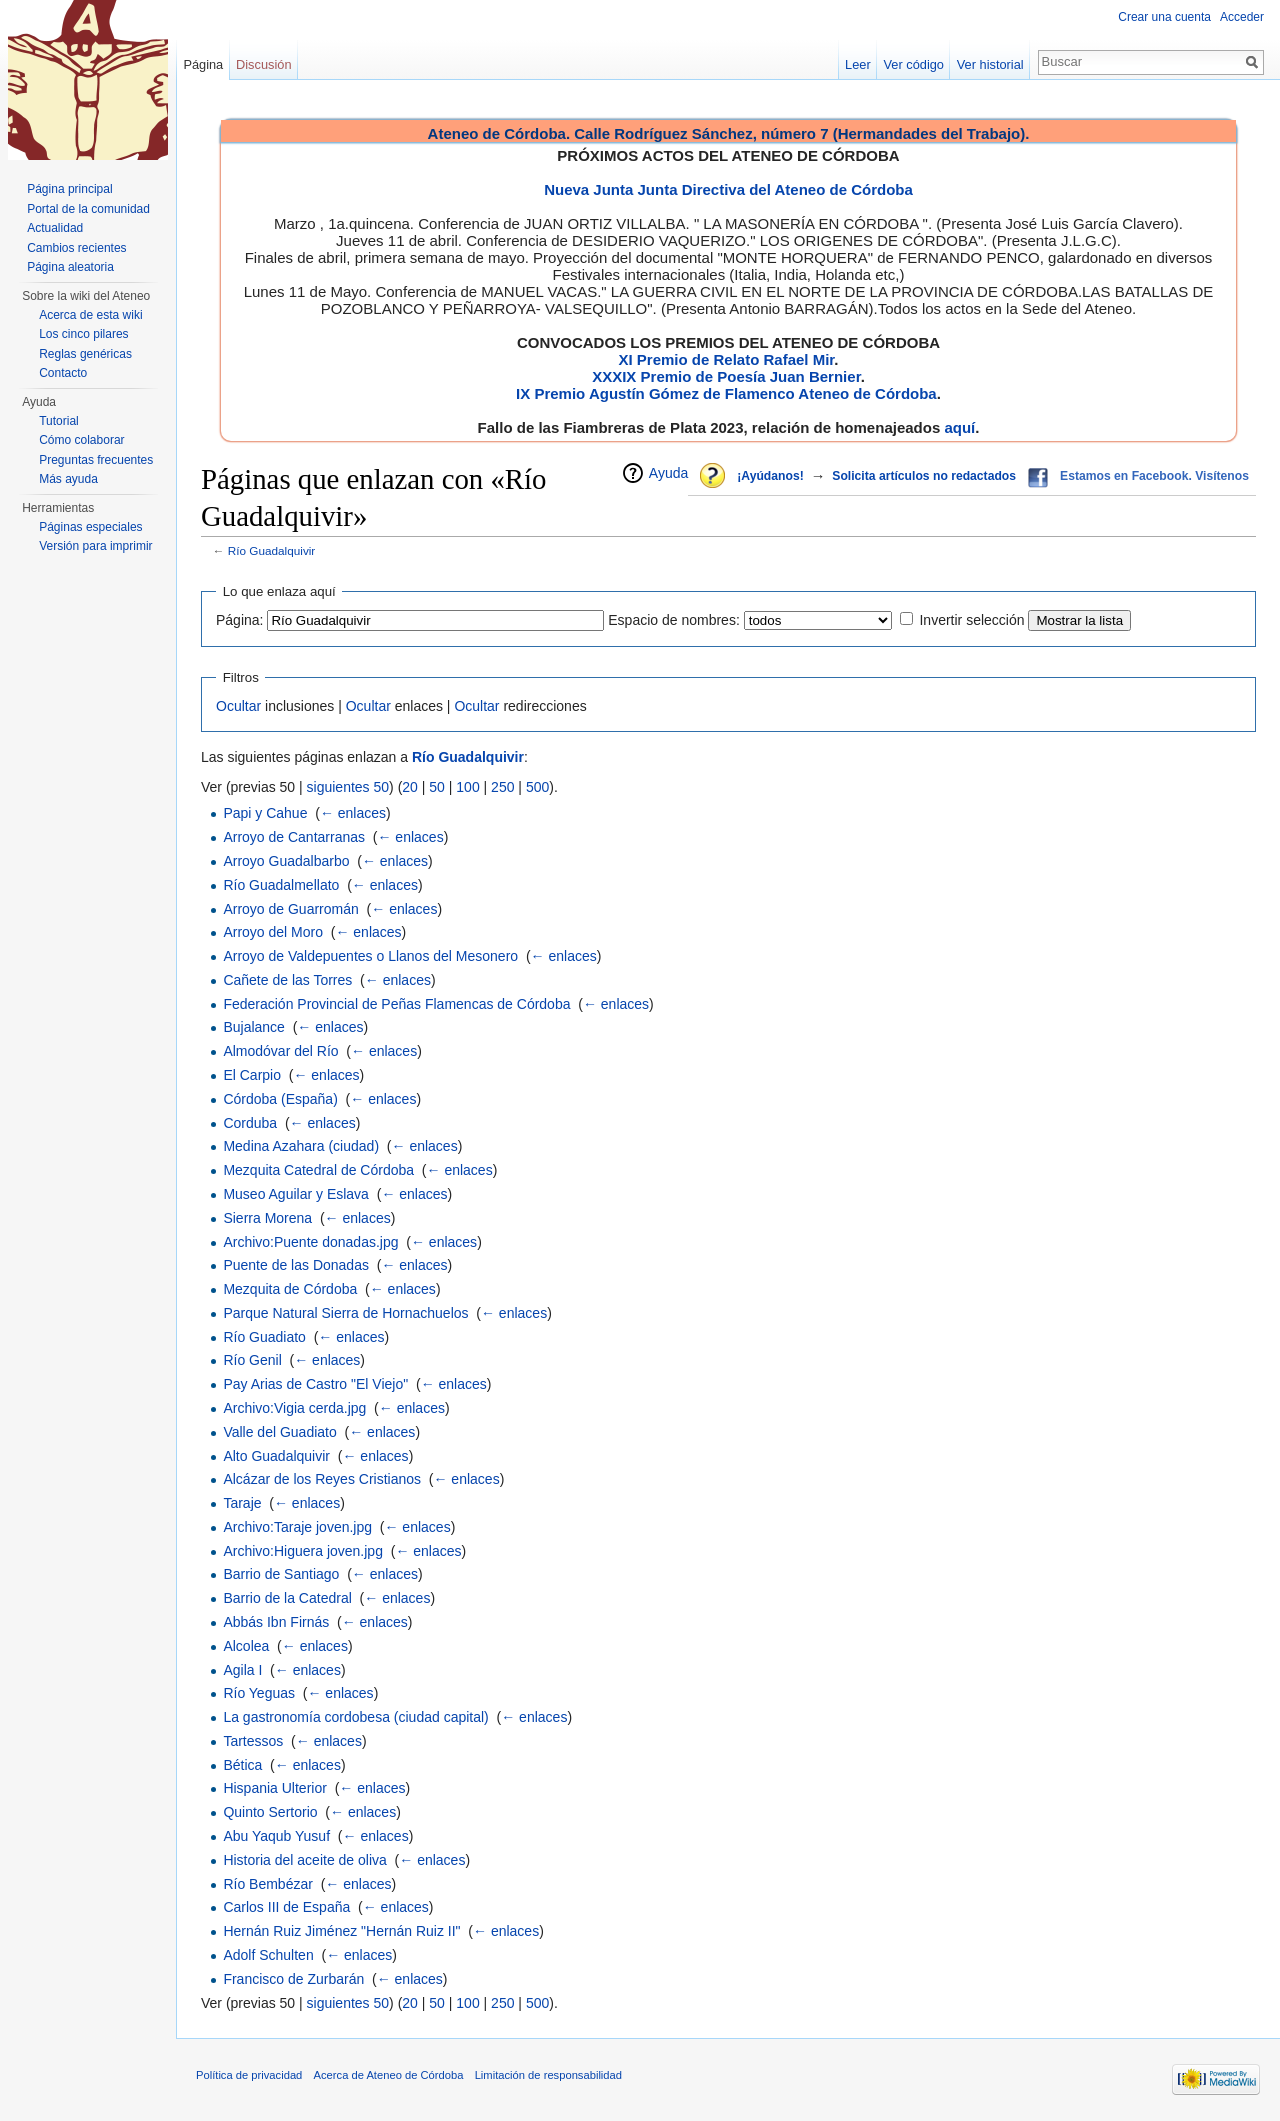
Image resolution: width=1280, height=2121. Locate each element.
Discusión (263, 64)
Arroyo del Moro (273, 932)
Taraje (242, 1503)
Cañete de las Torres (287, 980)
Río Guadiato (264, 1337)
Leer (858, 64)
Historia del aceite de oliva (304, 1860)
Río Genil (252, 1360)
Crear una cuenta (1164, 17)
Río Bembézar (267, 1884)
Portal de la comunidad (88, 209)
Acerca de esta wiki (90, 315)
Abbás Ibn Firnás (276, 1622)
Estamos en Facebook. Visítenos (1154, 476)
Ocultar (238, 706)
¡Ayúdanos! (770, 476)
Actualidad (55, 228)
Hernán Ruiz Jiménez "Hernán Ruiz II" (341, 1931)
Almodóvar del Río (280, 1051)
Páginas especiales (90, 527)
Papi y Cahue (265, 813)
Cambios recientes (76, 248)
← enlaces (353, 813)
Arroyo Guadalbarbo (286, 861)
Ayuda (668, 473)
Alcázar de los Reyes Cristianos (322, 1479)
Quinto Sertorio (270, 1812)
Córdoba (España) (280, 1099)
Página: (239, 620)
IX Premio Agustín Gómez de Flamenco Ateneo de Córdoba (726, 393)
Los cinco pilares (83, 334)
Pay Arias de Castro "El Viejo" (315, 1384)
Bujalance (254, 1027)
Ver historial (990, 64)
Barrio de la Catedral (287, 1598)
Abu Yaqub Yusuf (276, 1836)
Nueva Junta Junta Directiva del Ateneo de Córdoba (728, 189)
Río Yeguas (259, 1693)
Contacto (63, 373)
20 (410, 787)
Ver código (914, 64)
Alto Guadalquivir (276, 1456)
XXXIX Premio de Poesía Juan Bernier (726, 376)
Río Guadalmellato (281, 885)
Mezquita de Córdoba (290, 1289)
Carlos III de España (286, 1907)
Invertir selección (971, 620)
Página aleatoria (70, 267)
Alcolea (246, 1646)
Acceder (1242, 17)
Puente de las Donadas (296, 1265)
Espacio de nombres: (674, 620)
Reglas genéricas (85, 354)
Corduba (250, 1123)
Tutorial (59, 421)
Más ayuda (68, 479)
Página (203, 64)
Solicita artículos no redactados (924, 476)
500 (537, 787)
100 (467, 787)
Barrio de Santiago (281, 1574)
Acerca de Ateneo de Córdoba (389, 2075)
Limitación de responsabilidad (548, 2075)
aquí (959, 427)
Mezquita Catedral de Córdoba (318, 1170)
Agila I (242, 1670)
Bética (242, 1765)
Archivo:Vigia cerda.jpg (294, 1408)
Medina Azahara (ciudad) (301, 1146)
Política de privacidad (249, 2075)
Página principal (69, 189)
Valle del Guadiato (279, 1432)
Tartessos (253, 1741)
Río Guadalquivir (272, 550)
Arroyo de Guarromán (290, 909)
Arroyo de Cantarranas (294, 837)
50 (437, 787)
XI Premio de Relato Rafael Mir (726, 359)
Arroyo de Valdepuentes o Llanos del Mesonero (370, 956)
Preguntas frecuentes (96, 460)
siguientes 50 (348, 787)
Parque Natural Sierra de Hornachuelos (345, 1313)
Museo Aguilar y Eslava (296, 1194)
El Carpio (252, 1075)
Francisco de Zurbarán (293, 1979)
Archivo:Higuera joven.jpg (303, 1551)
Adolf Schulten (268, 1955)
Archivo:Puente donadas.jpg (310, 1242)
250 (502, 787)
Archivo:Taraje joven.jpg (297, 1527)
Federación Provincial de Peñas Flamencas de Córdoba (396, 1004)
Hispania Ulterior (274, 1788)
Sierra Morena (267, 1218)
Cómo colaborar (81, 440)
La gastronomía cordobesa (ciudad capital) (355, 1717)
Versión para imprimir (95, 546)
